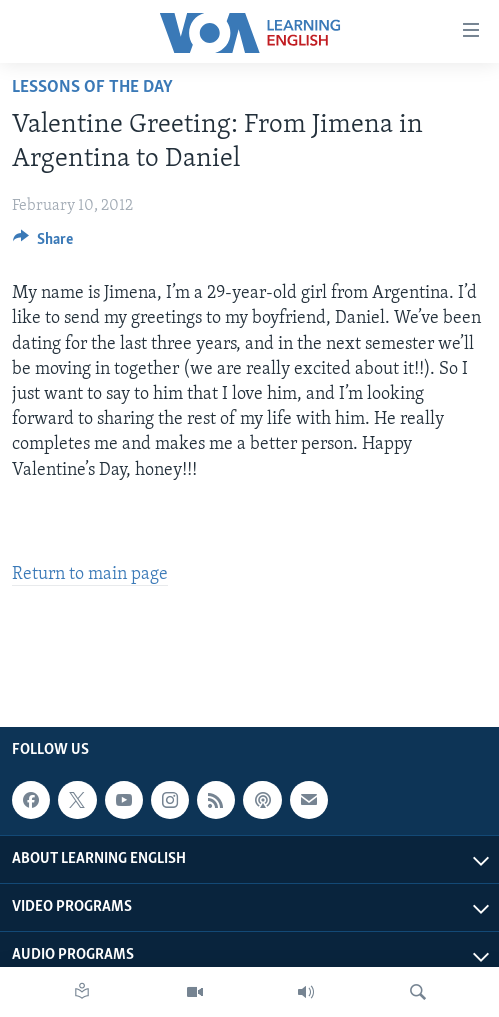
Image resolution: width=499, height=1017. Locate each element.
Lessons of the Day (92, 87)
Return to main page (90, 574)
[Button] (43, 244)
